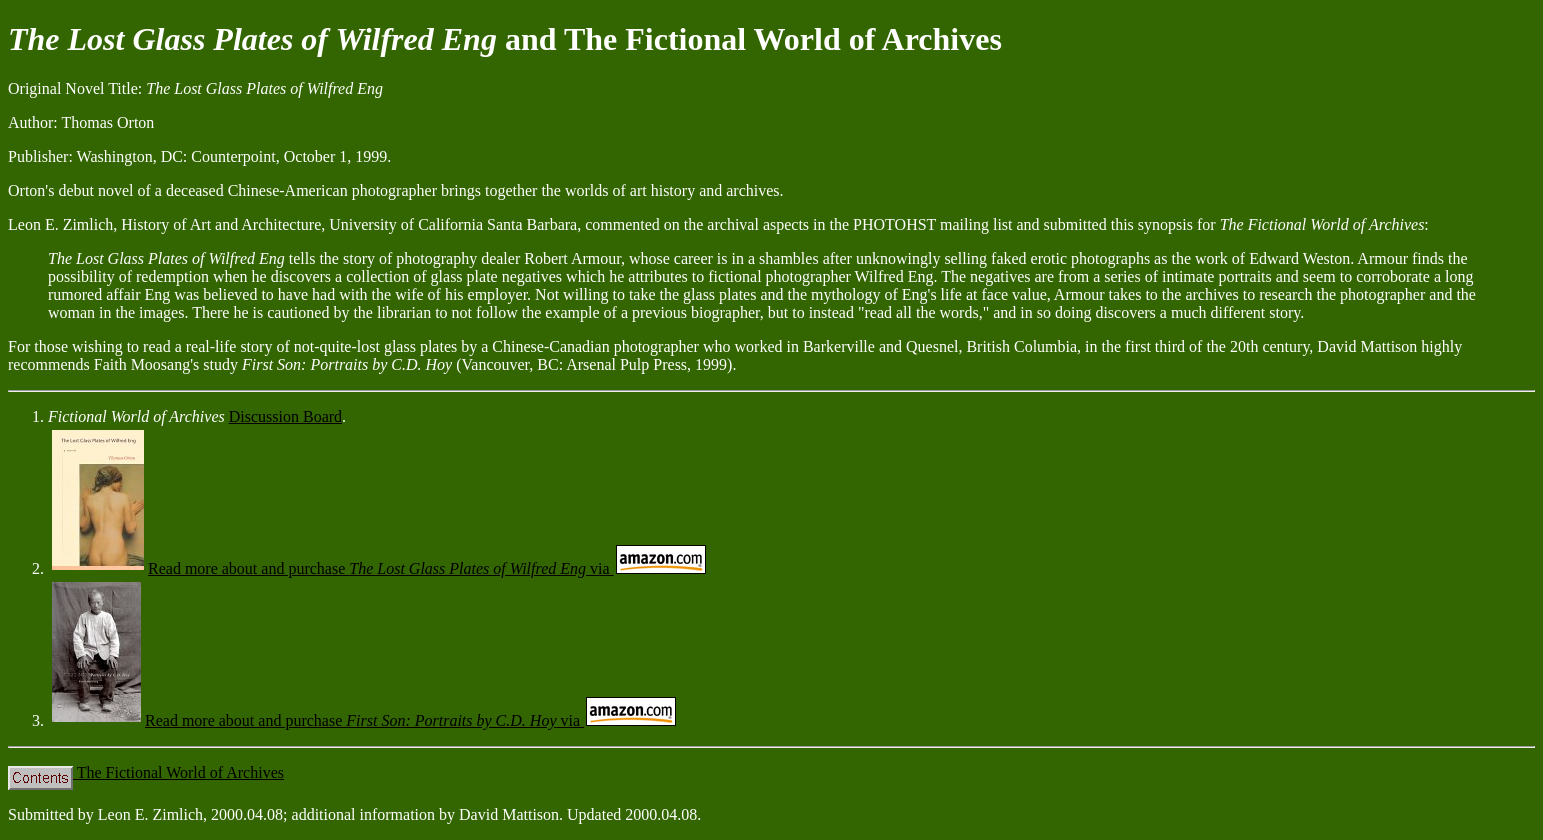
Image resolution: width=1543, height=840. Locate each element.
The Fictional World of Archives (146, 772)
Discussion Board (285, 416)
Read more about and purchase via (379, 568)
